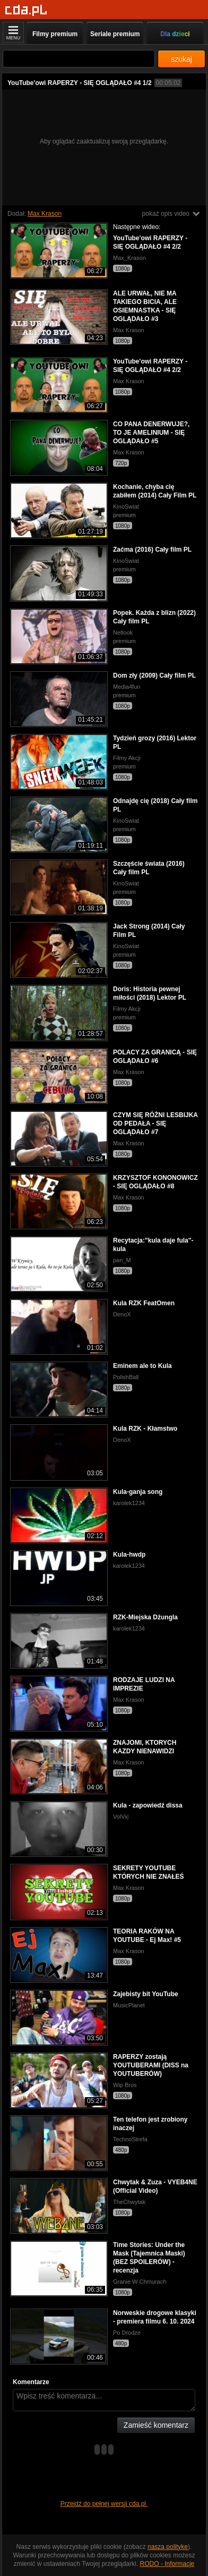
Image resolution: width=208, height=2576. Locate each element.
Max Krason (45, 213)
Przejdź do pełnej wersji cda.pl (104, 2503)
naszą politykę (168, 2546)
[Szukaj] (79, 58)
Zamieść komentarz (156, 2425)
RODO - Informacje (167, 2563)
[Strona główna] (26, 10)
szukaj (181, 59)
